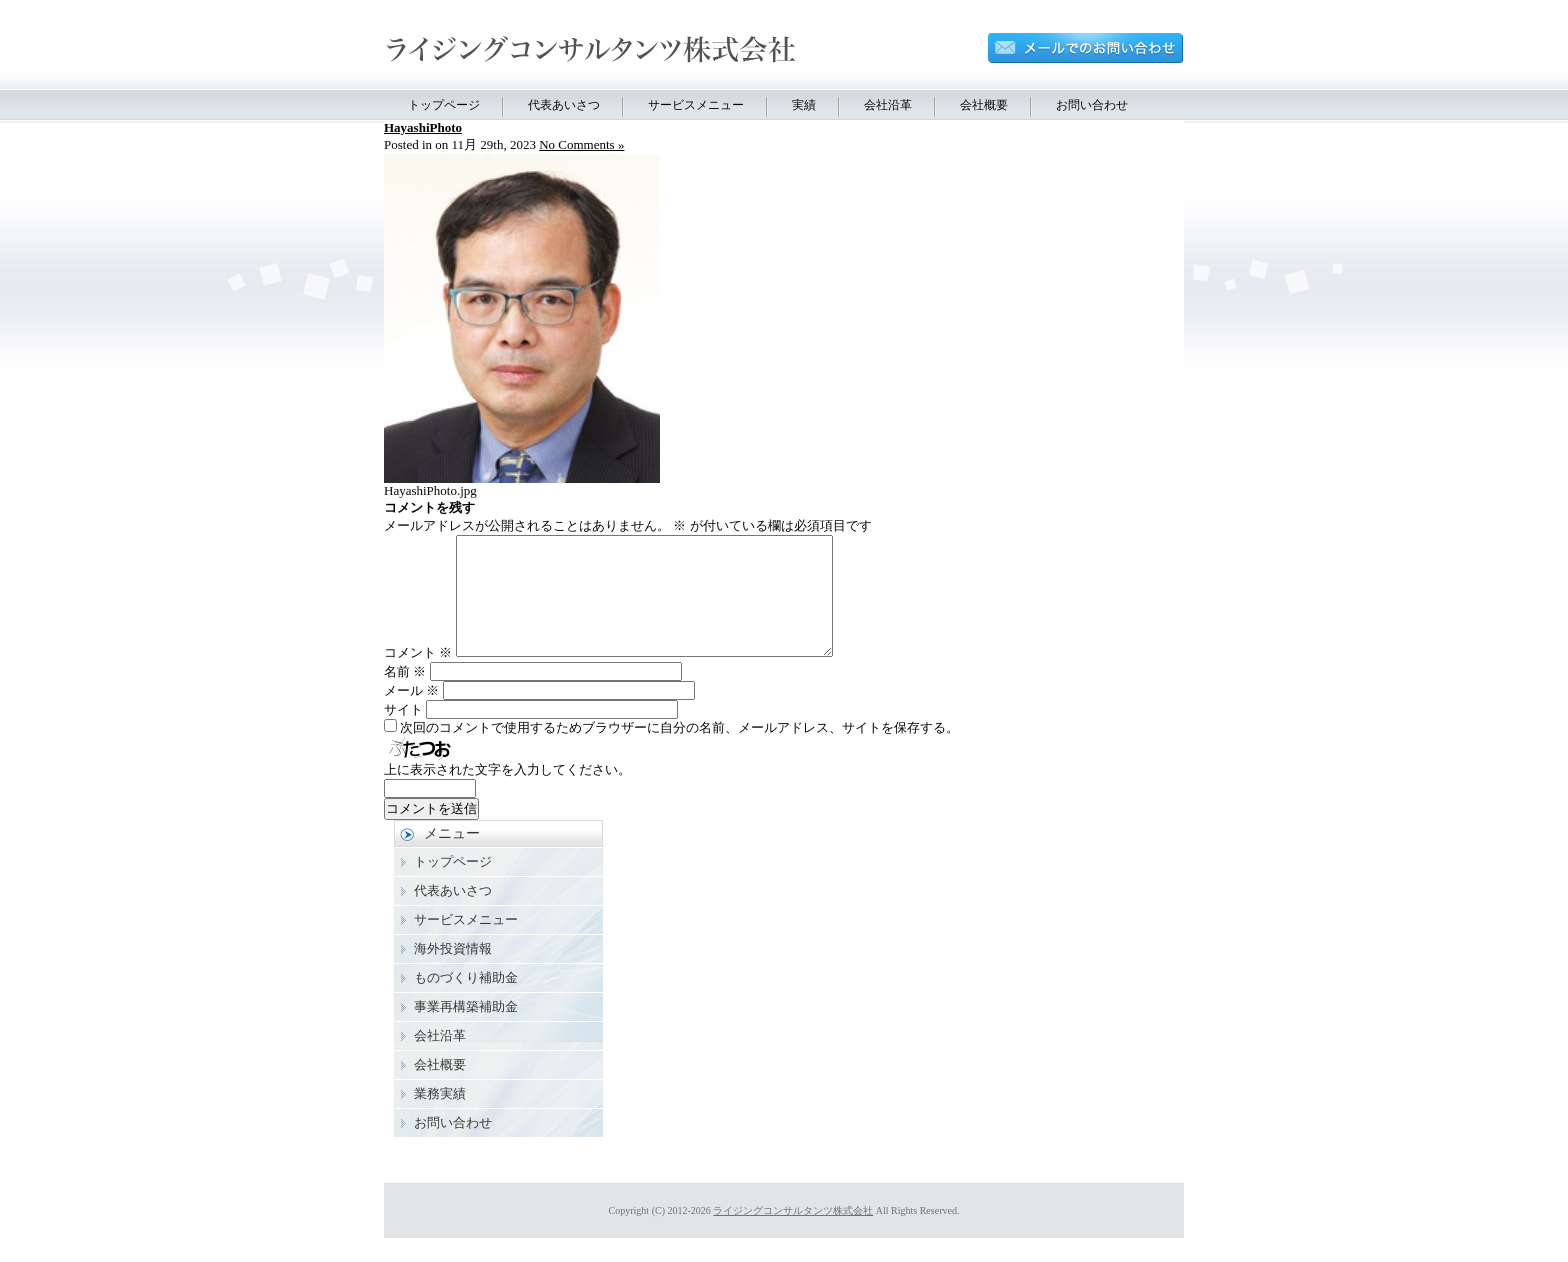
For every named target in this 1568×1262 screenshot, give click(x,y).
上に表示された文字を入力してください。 (507, 793)
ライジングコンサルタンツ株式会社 (793, 1234)
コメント (418, 676)
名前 (405, 695)
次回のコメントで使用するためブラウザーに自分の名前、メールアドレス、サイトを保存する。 (679, 751)
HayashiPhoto (423, 127)
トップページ (444, 105)
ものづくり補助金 (466, 1001)
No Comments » (581, 144)
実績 (804, 105)
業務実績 (440, 1117)
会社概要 (984, 105)
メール (411, 714)
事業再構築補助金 (466, 1030)
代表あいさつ (564, 105)
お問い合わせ (1092, 105)
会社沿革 (888, 105)
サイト (403, 733)
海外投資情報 (453, 972)
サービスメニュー (696, 105)
